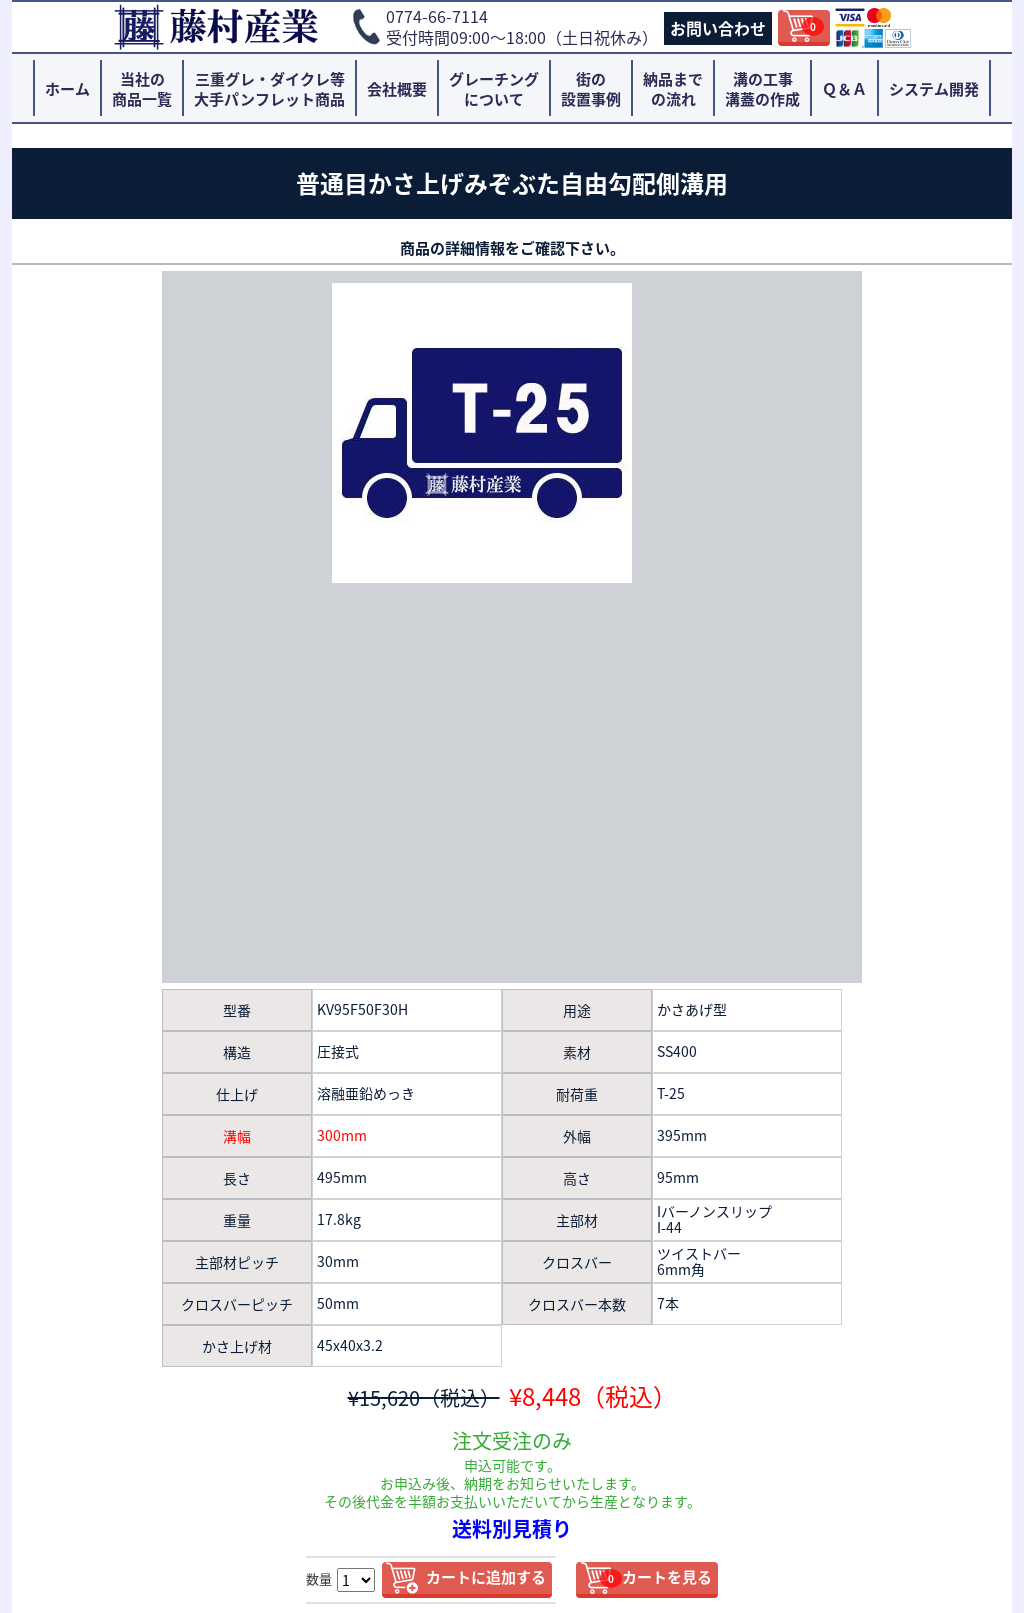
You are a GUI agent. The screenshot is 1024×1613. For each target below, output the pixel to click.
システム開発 (934, 89)
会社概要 (397, 89)
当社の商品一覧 (142, 89)
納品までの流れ (673, 89)
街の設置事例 (591, 89)
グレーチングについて (494, 89)
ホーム (67, 89)
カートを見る (656, 1577)
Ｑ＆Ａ (844, 89)
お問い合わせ (718, 28)
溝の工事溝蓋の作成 (762, 89)
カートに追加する (486, 1577)
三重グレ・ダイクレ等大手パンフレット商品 (269, 89)
